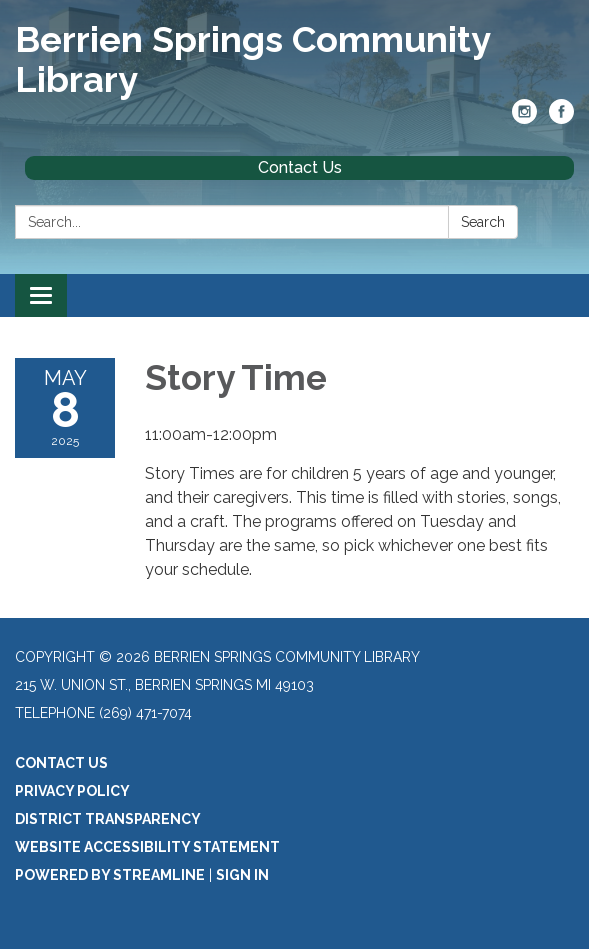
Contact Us (300, 167)
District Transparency (108, 819)
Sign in (242, 875)
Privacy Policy (72, 791)
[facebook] (561, 118)
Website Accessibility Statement (147, 847)
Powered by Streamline (110, 875)
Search (483, 222)
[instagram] (524, 118)
